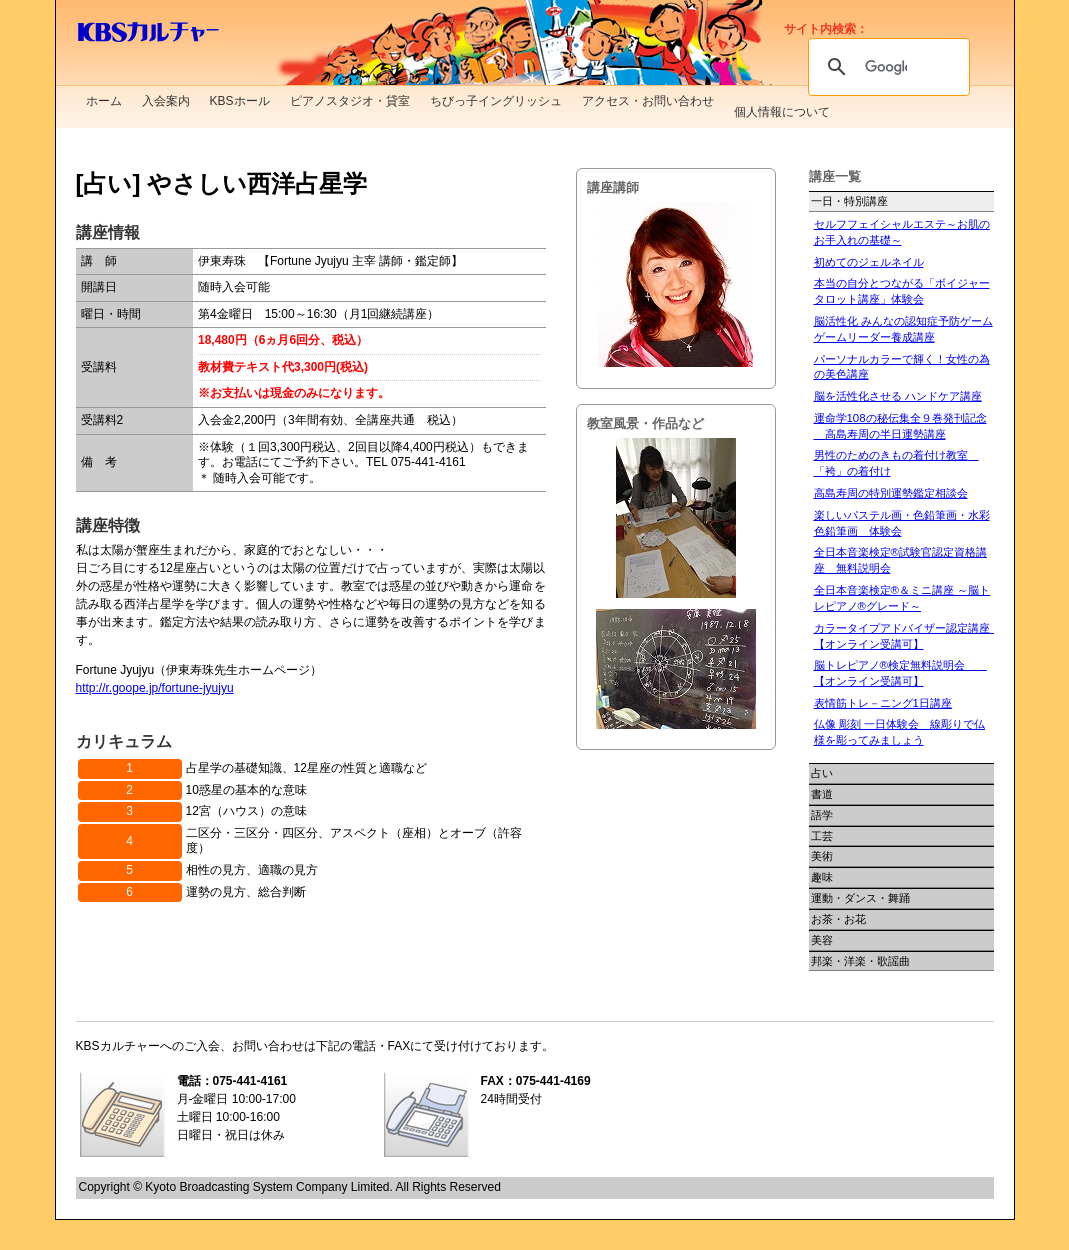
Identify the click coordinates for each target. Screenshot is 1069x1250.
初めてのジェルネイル (869, 262)
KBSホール (240, 101)
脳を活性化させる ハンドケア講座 (898, 396)
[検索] (886, 67)
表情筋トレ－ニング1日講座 (883, 703)
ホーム (104, 101)
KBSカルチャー (148, 32)
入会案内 (166, 101)
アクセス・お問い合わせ (648, 101)
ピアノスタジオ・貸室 (350, 101)
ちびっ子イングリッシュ (496, 101)
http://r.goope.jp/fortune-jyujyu (155, 688)
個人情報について (782, 112)
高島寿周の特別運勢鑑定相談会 (891, 493)
